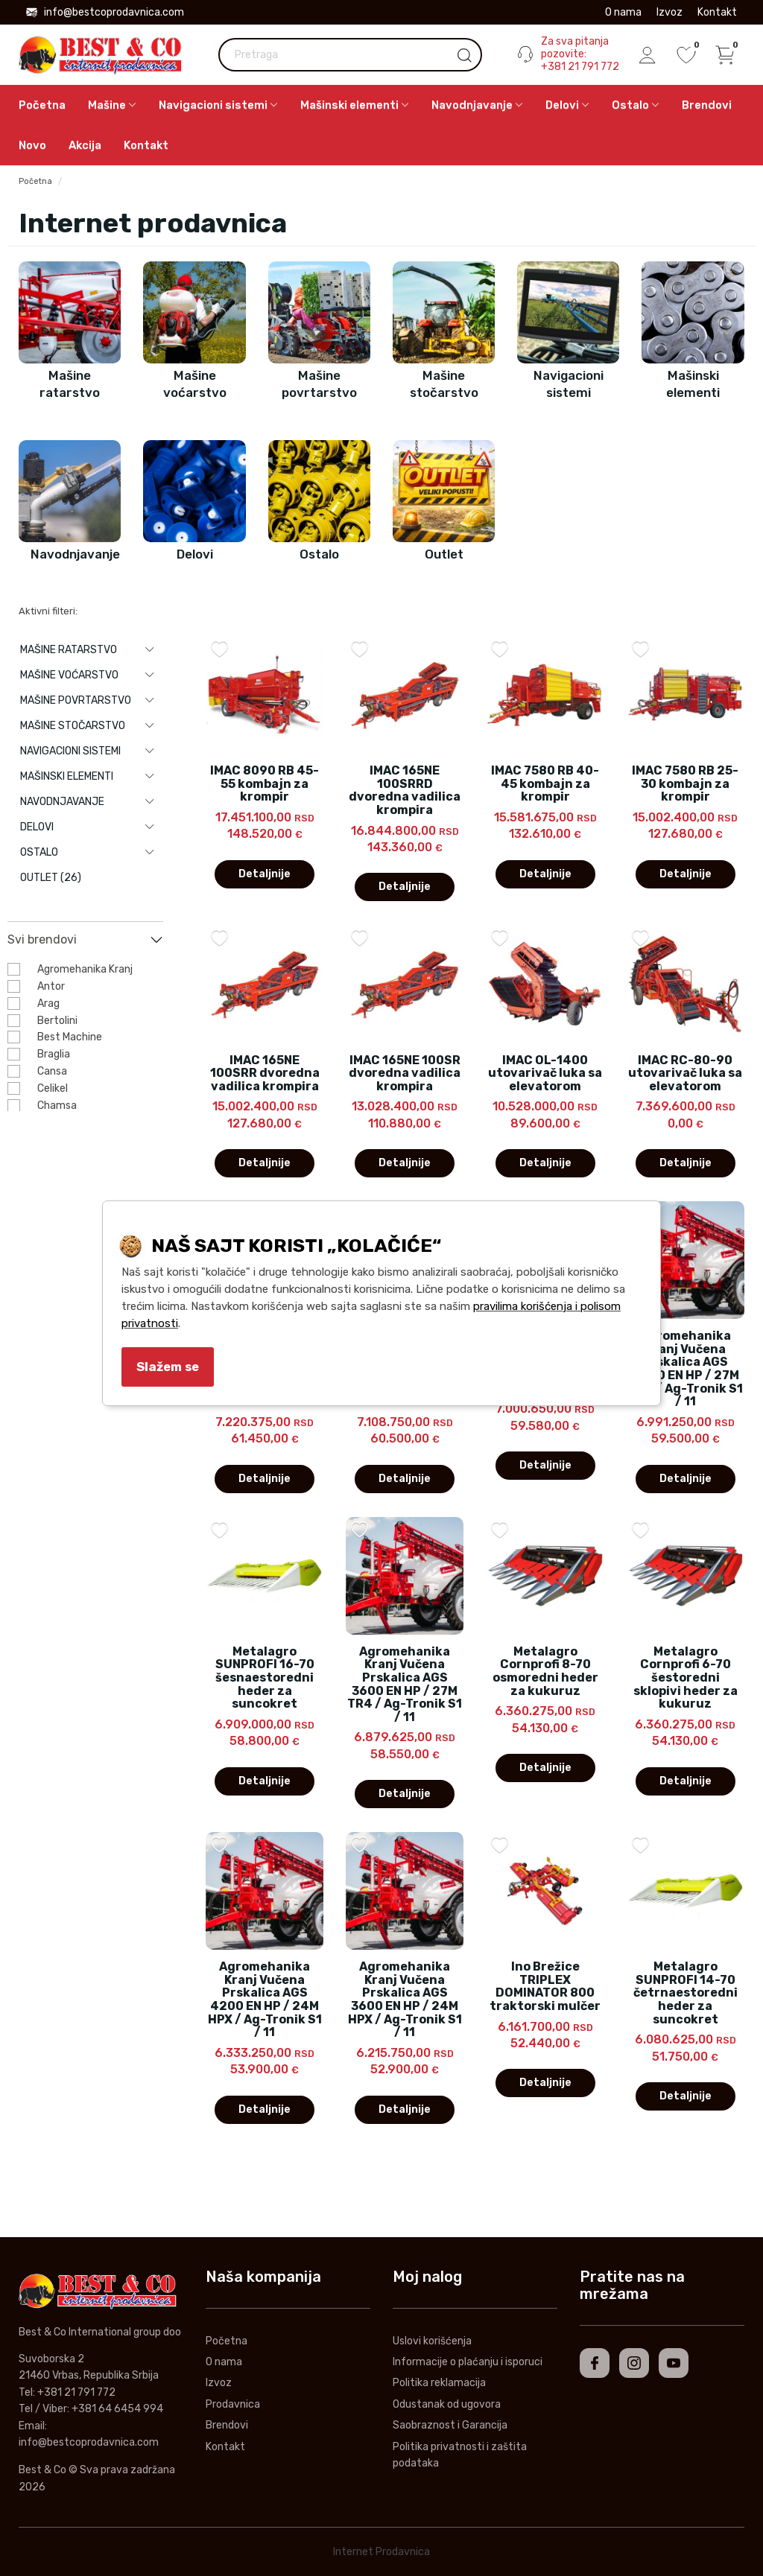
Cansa (52, 1071)
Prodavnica (233, 2404)
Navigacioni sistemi (70, 751)
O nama (623, 12)
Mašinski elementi (66, 776)
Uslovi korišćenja (432, 2341)
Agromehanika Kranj (85, 969)
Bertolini (57, 1020)
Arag (48, 1003)
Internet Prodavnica (381, 2551)
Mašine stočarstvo (72, 725)
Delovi (37, 827)
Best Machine (69, 1037)
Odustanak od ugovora (447, 2404)
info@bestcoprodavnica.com (105, 12)
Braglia (53, 1054)
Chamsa (57, 1105)
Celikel (52, 1088)
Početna (42, 105)
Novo (32, 145)
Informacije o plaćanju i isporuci (467, 2362)
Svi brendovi (42, 939)
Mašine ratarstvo (68, 649)
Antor (51, 986)
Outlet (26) (50, 877)
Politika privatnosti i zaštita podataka (460, 2455)
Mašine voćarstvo (69, 675)
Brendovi (707, 105)
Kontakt (717, 12)
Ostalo (39, 852)
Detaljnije (264, 874)
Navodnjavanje (62, 801)
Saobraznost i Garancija (450, 2425)
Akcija (85, 145)
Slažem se (167, 1366)
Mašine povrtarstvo (75, 700)
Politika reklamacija (439, 2382)
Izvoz (669, 12)
